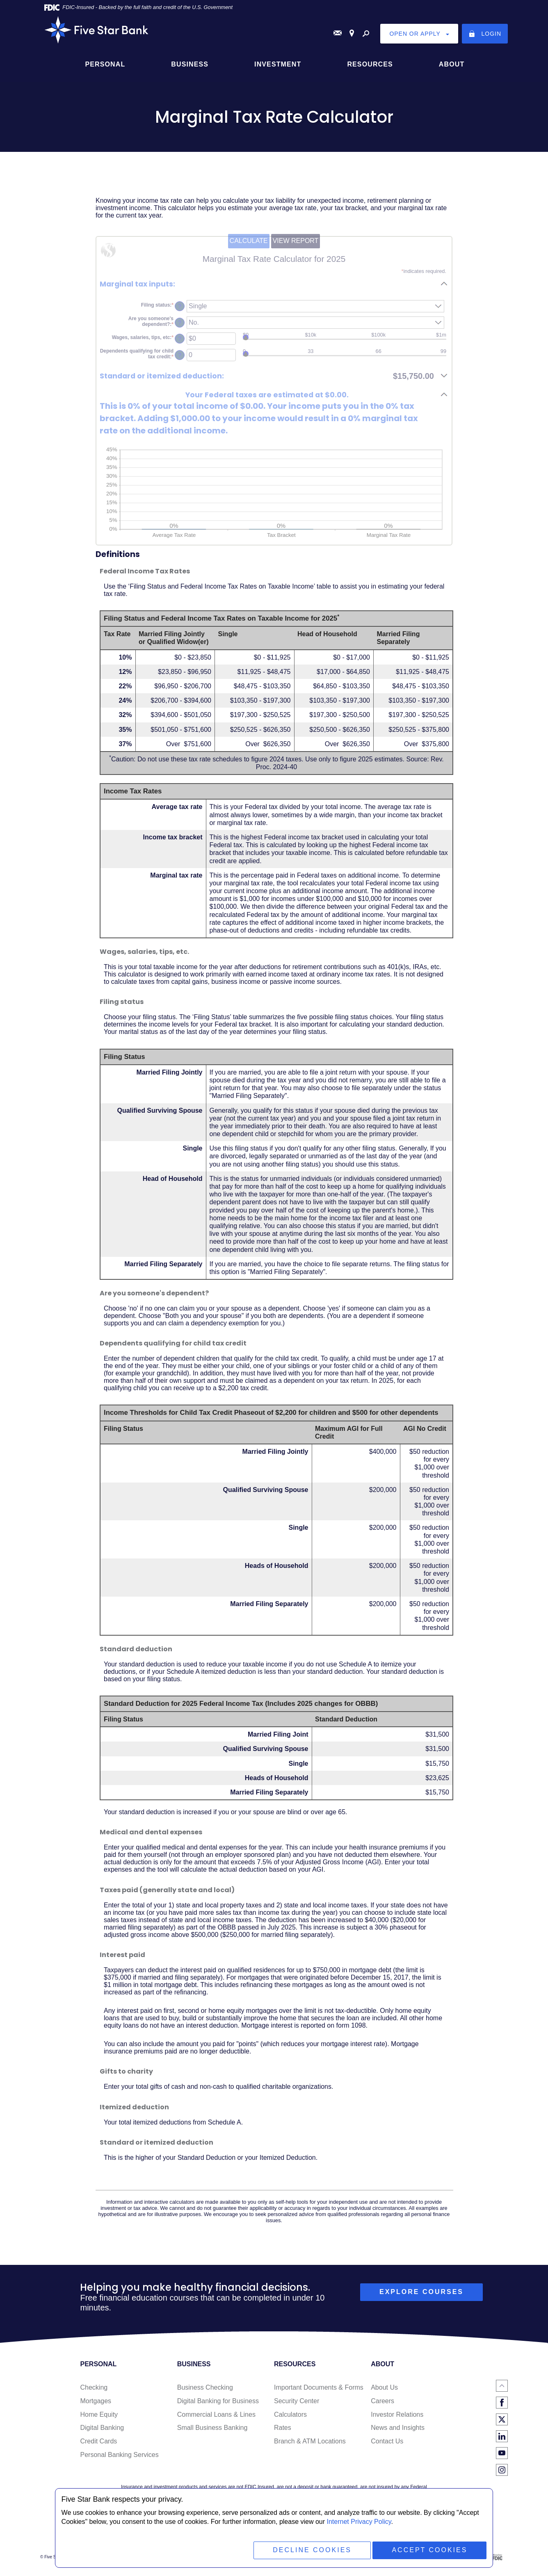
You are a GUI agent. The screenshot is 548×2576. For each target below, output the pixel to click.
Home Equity (99, 2414)
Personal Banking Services (119, 2454)
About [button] (451, 64)
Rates (282, 2427)
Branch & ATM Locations (310, 2441)
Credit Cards (98, 2441)
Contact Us (387, 2441)
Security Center (296, 2400)
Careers (382, 2400)
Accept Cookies (429, 2549)
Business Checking (205, 2387)
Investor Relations (397, 2414)
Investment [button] (277, 64)
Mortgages (95, 2400)
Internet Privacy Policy (359, 2521)
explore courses (421, 2291)
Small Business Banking (212, 2427)
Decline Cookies (312, 2549)
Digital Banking (102, 2427)
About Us (384, 2387)
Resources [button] (370, 64)
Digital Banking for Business (218, 2400)
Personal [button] (105, 64)
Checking (93, 2387)
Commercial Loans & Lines (216, 2414)
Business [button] (189, 64)
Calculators (290, 2414)
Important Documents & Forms (318, 2387)
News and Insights (398, 2427)
